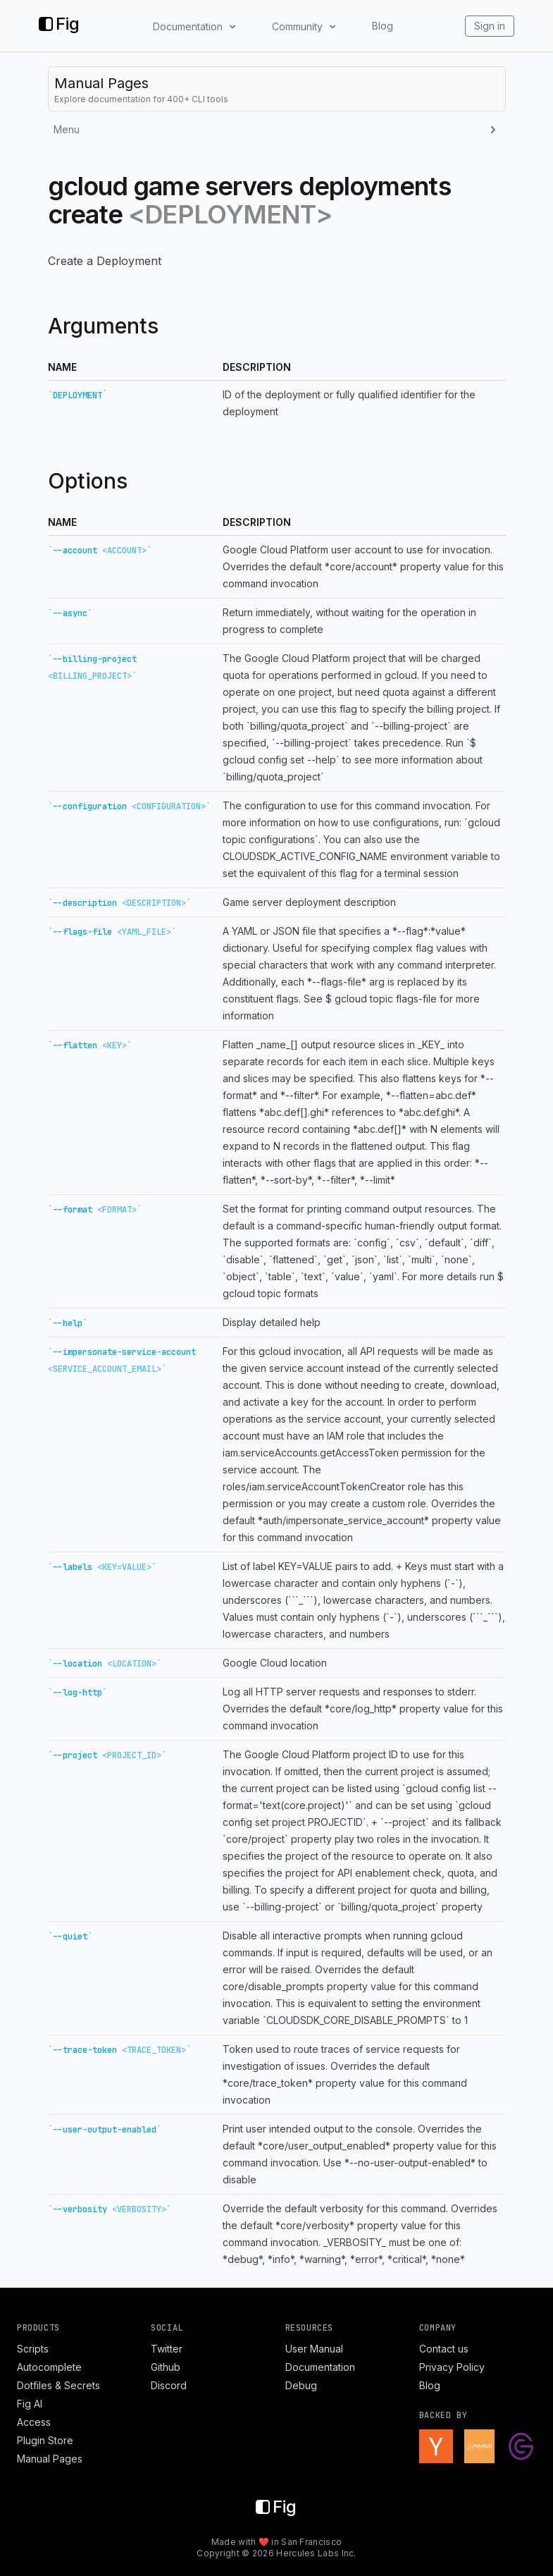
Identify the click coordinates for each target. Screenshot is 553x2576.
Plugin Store (45, 2440)
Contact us (443, 2349)
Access (34, 2422)
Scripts (33, 2349)
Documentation (320, 2367)
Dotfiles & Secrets (58, 2385)
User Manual (314, 2349)
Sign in (489, 26)
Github (165, 2367)
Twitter (166, 2349)
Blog (382, 26)
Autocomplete (49, 2367)
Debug (301, 2385)
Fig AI (29, 2404)
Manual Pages (49, 2459)
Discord (169, 2385)
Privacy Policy (452, 2367)
